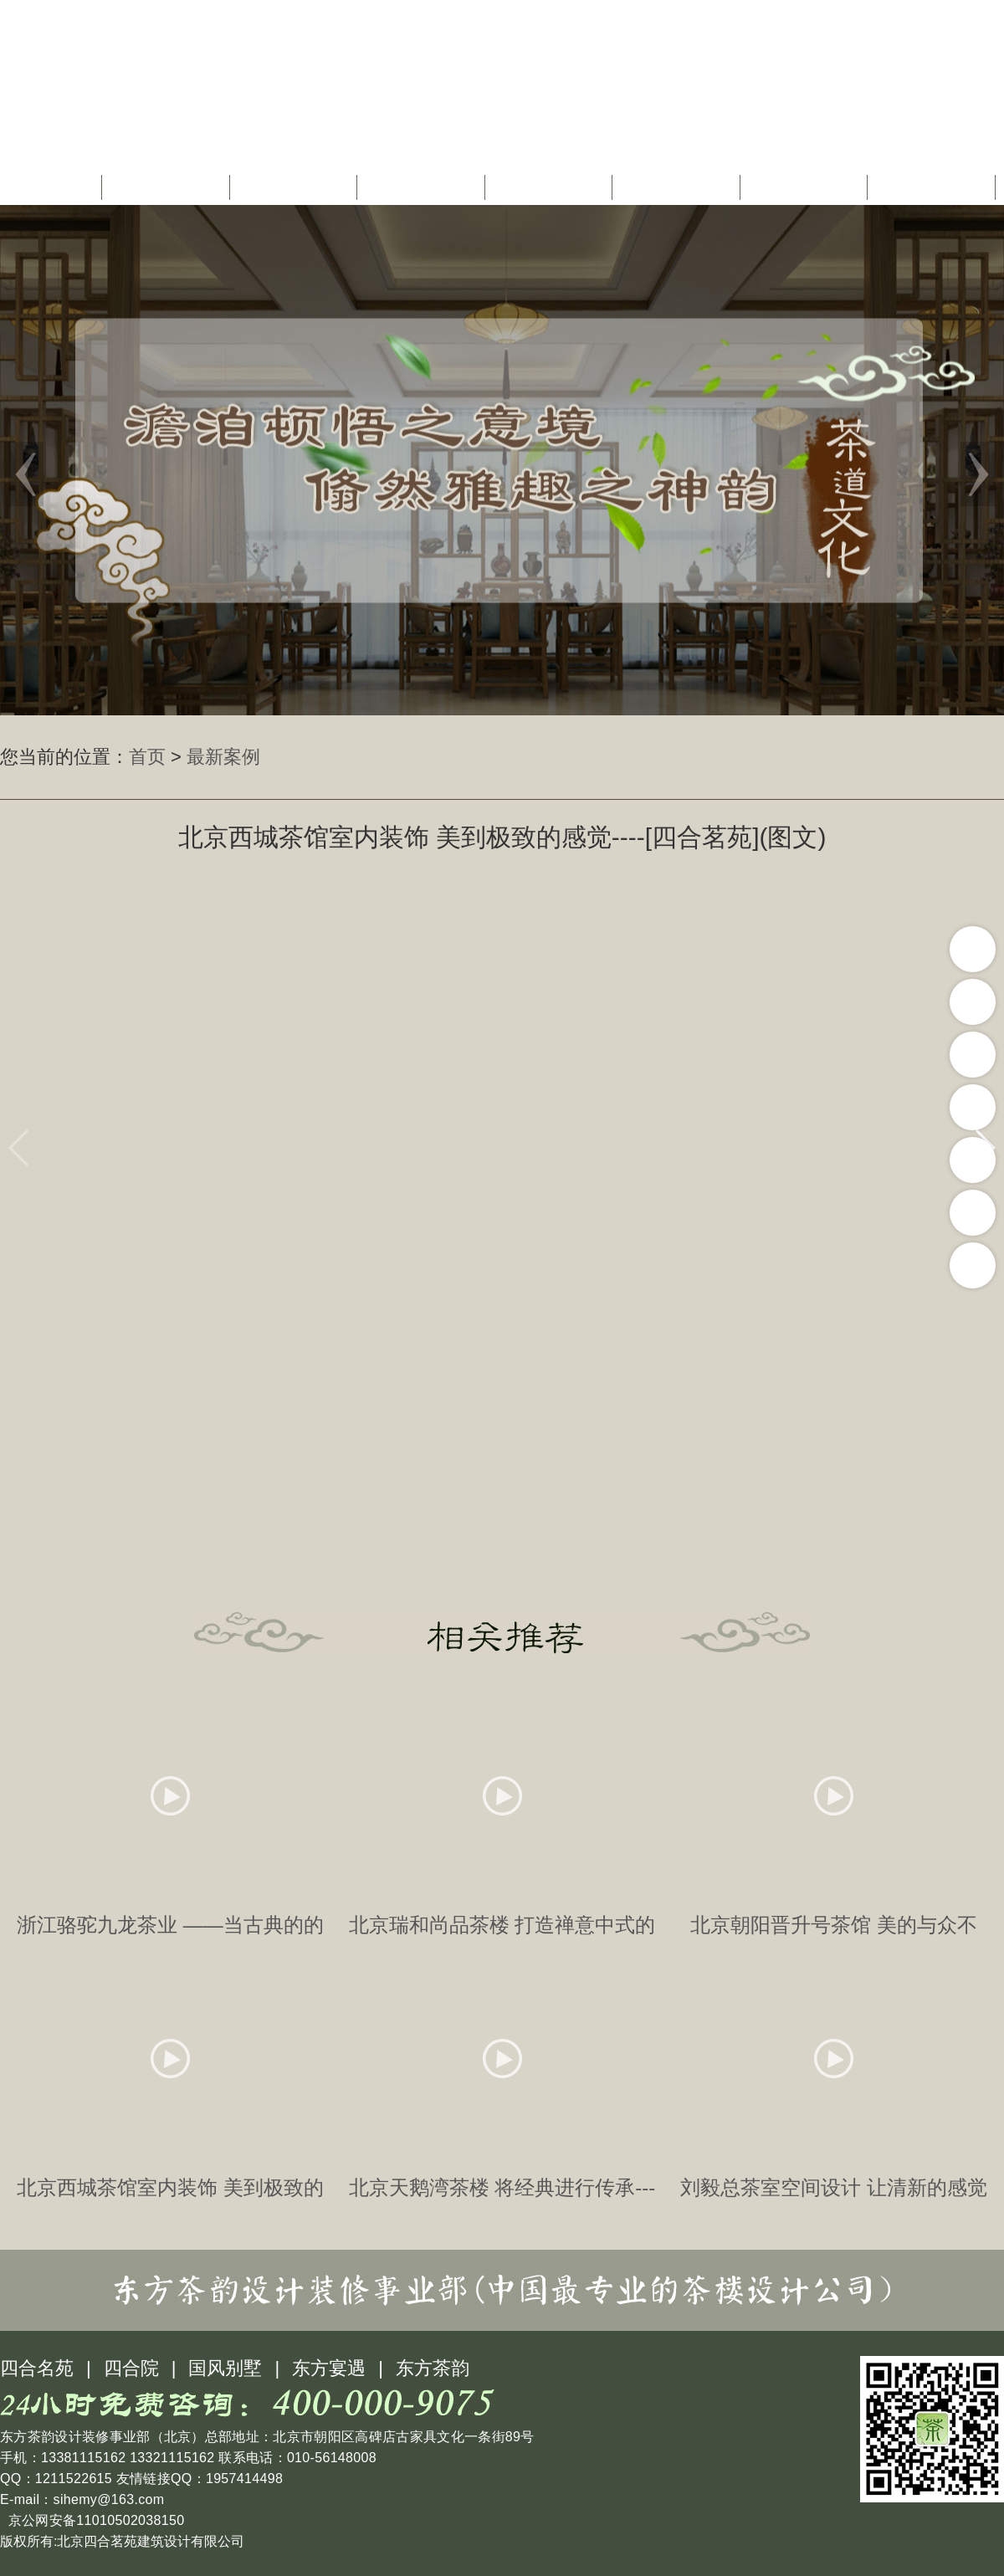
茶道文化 (550, 187)
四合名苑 (37, 2368)
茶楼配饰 (678, 187)
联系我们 (934, 187)
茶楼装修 (423, 187)
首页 (55, 187)
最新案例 (223, 756)
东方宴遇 (329, 2368)
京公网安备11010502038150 (94, 2520)
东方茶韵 (432, 2368)
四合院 (131, 2368)
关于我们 (168, 187)
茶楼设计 (295, 187)
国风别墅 (225, 2368)
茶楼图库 (806, 187)
